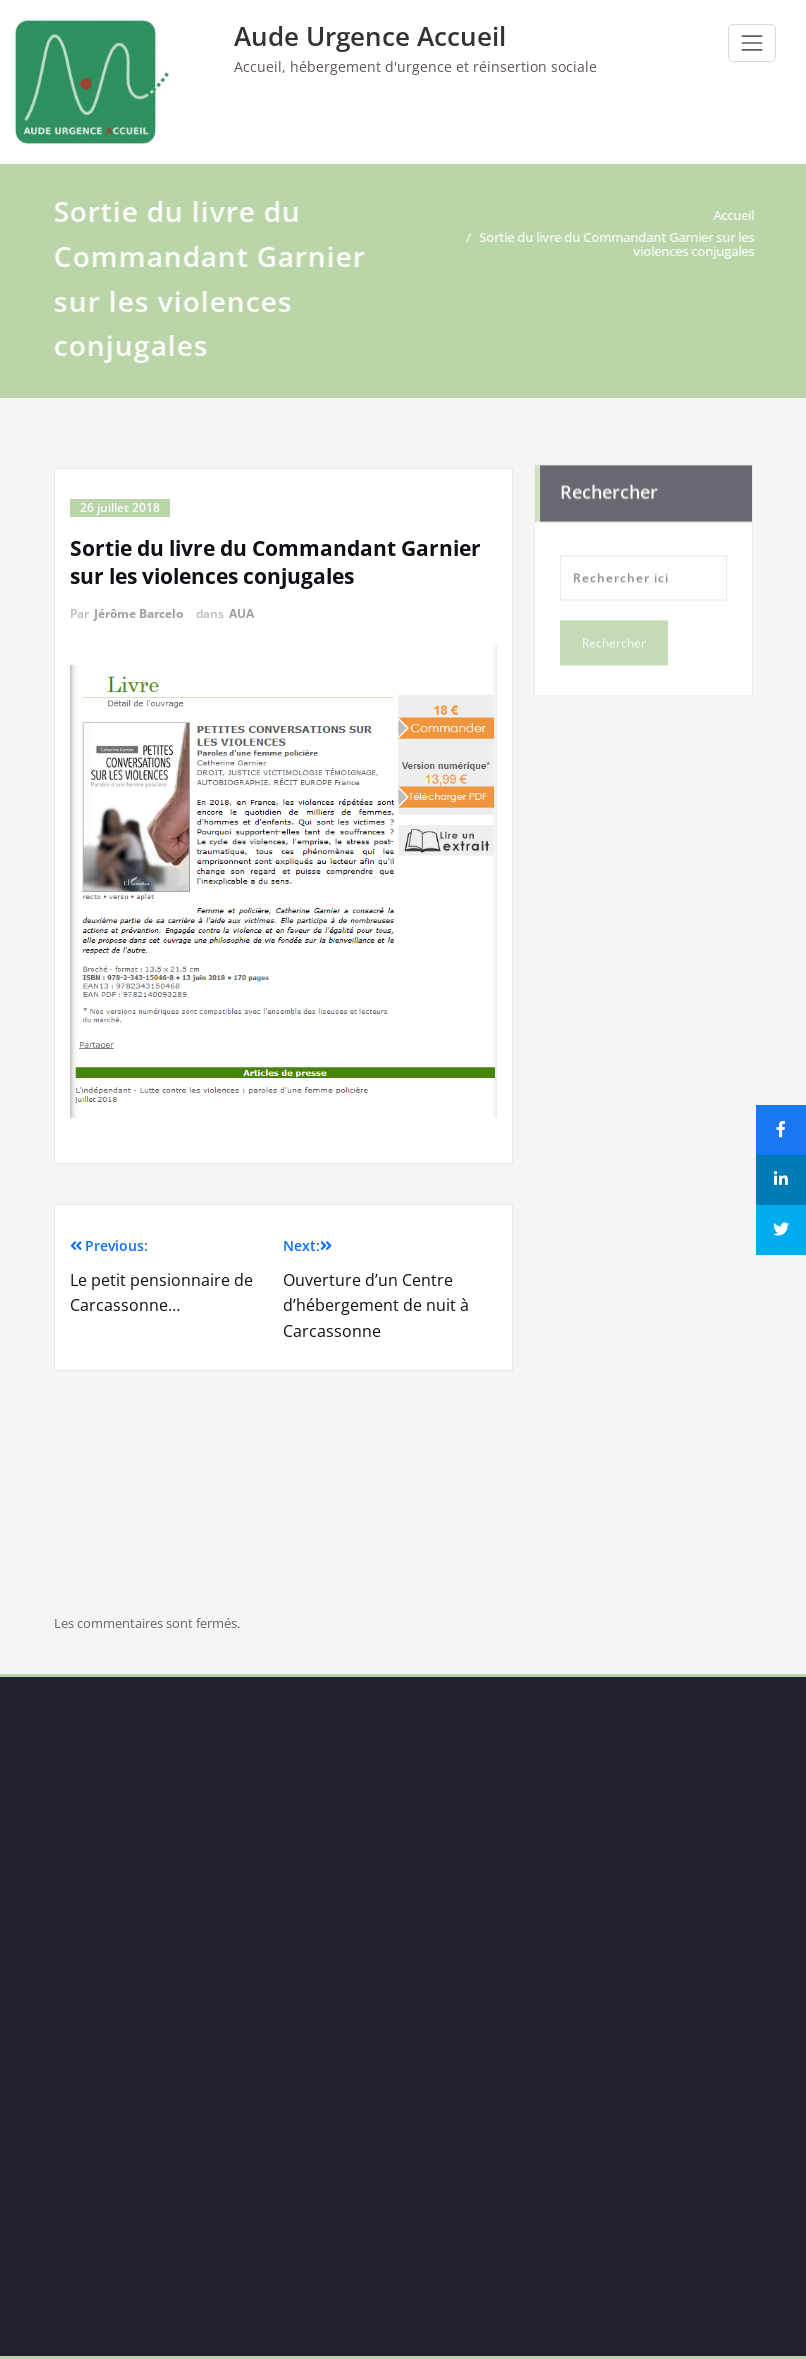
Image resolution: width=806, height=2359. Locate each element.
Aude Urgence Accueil (370, 36)
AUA (241, 613)
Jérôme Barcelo (138, 613)
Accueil (734, 215)
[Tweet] (781, 1230)
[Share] (781, 1130)
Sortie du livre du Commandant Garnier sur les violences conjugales (617, 244)
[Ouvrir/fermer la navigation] (752, 43)
